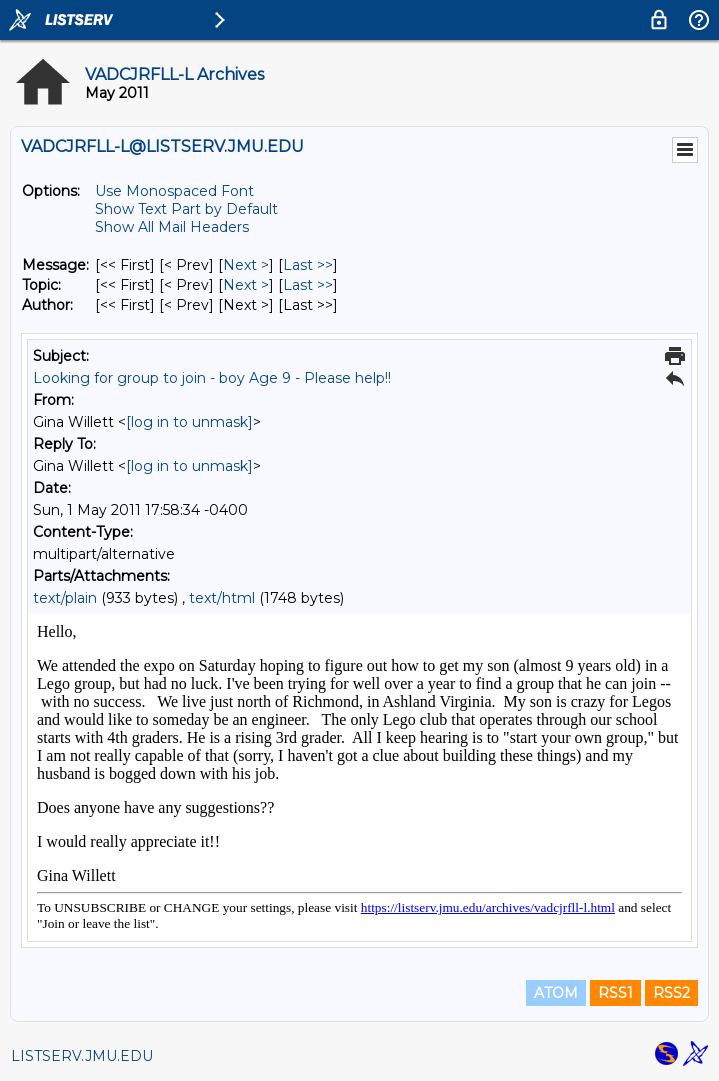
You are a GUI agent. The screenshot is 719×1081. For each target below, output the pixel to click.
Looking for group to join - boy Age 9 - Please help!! (212, 378)
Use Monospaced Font (174, 191)
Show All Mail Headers (172, 227)
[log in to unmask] (189, 422)
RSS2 (671, 993)
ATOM (556, 993)
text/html (222, 598)
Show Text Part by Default (186, 209)
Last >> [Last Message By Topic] (308, 285)
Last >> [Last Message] (308, 265)
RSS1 (615, 993)
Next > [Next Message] (246, 265)
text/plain (65, 598)
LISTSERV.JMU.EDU (82, 1056)
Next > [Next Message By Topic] (246, 285)
